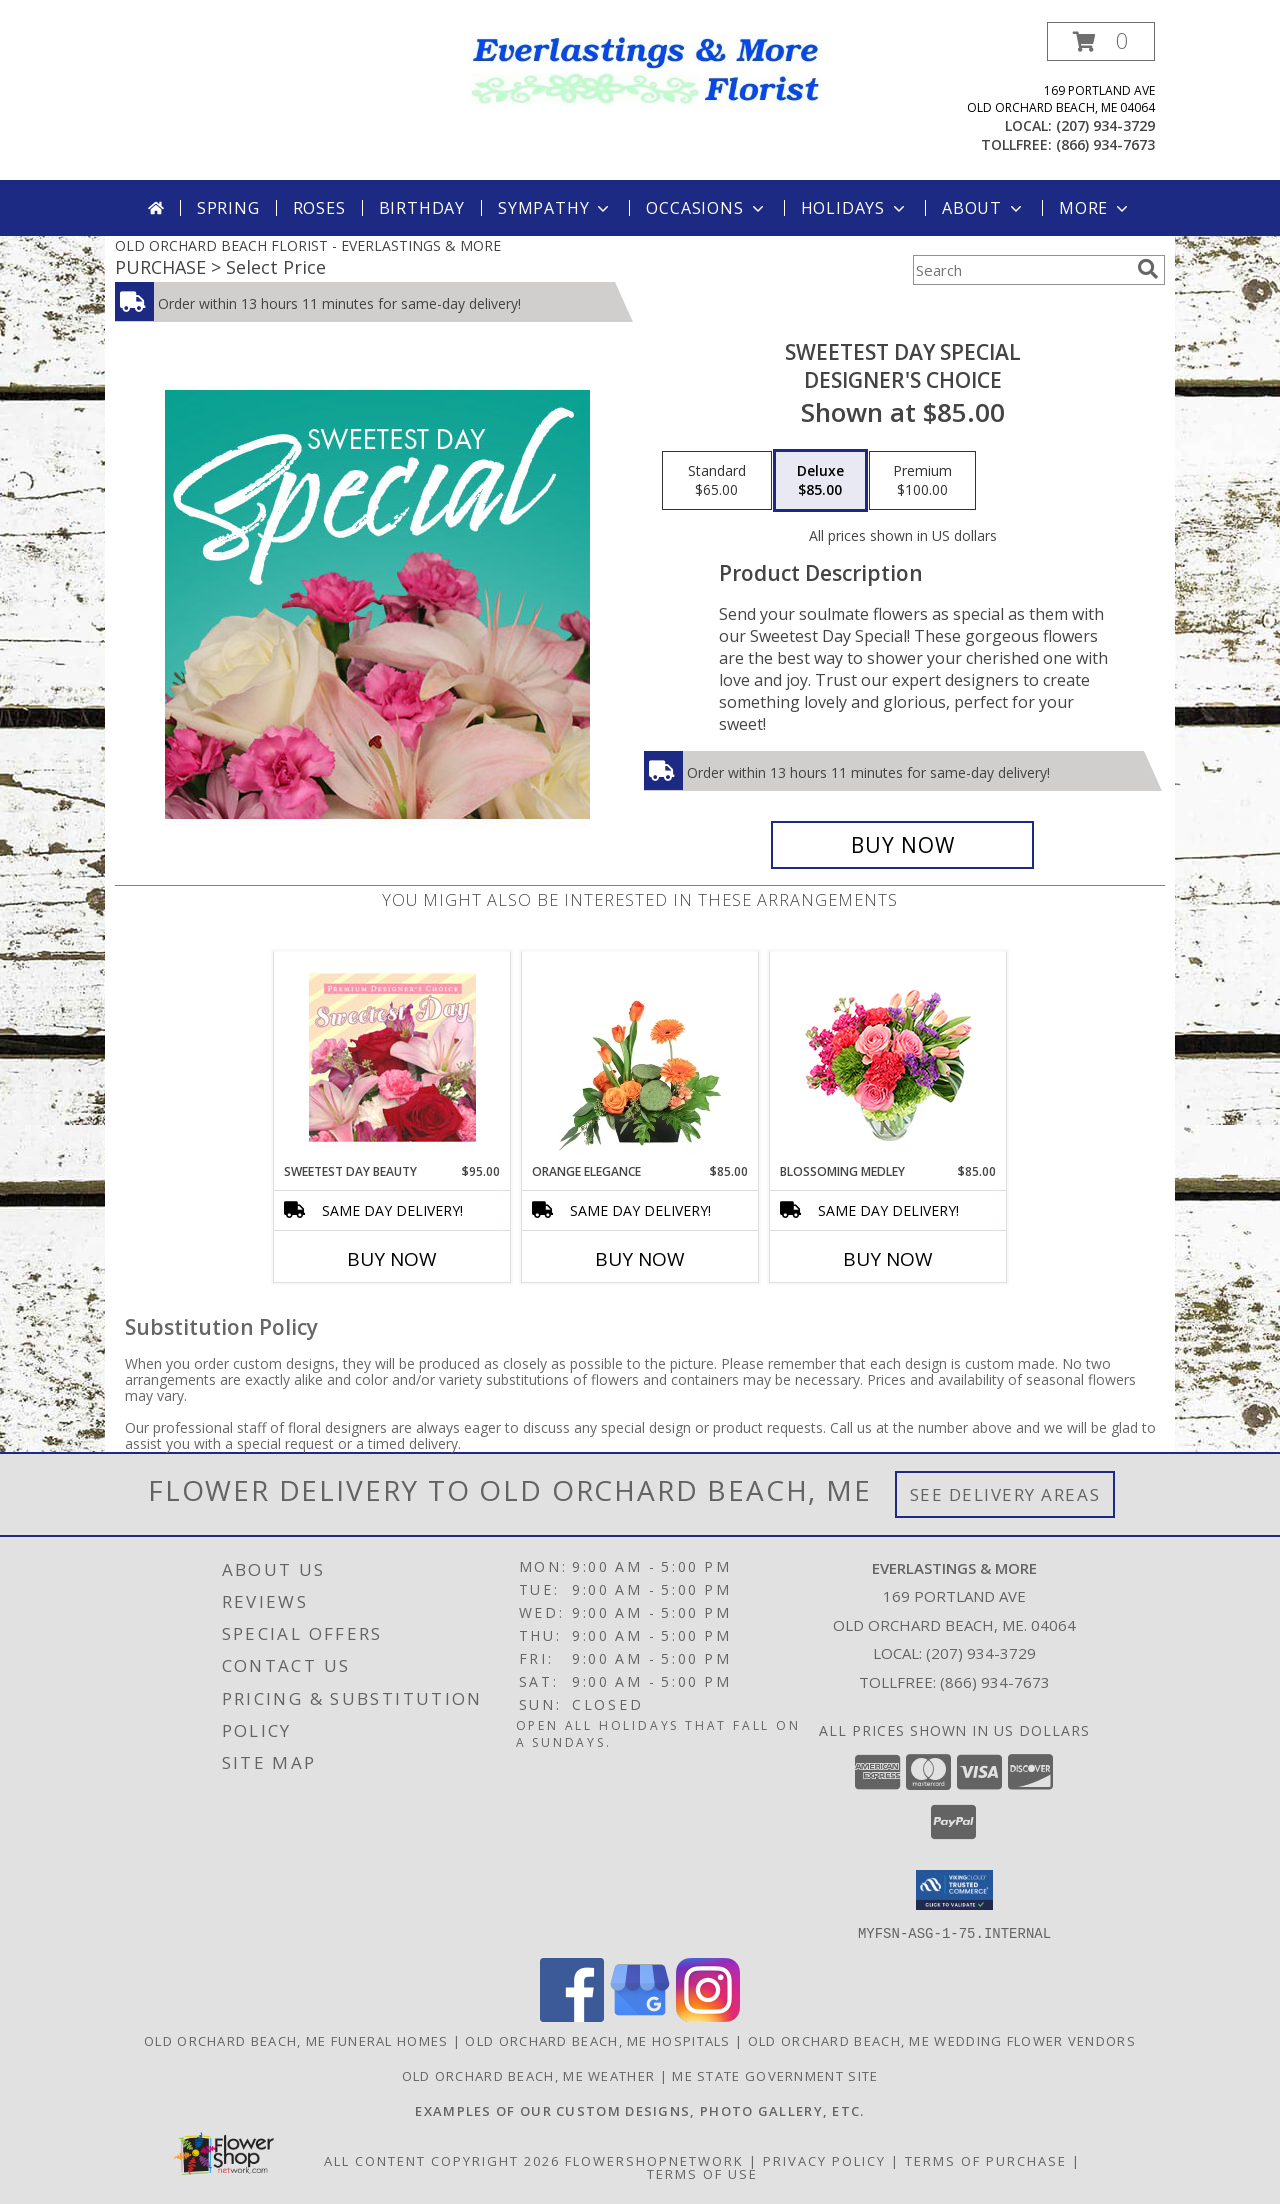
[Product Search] (1021, 270)
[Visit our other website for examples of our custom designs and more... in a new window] (639, 2110)
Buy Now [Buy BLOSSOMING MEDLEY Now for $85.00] (888, 1259)
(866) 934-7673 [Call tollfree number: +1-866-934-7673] (1105, 144)
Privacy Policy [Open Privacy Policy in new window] (824, 2160)
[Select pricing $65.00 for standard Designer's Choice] (717, 481)
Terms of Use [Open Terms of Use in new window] (702, 2173)
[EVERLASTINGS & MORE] (647, 69)
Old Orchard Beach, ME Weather (529, 2075)
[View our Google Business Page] (640, 2015)
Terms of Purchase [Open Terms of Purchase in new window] (986, 2160)
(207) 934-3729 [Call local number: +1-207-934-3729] (1105, 125)
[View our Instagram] (708, 2015)
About (984, 208)
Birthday (422, 208)
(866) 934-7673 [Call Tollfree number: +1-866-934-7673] (995, 1682)
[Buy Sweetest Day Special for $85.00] (902, 845)
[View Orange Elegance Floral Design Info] (640, 1057)
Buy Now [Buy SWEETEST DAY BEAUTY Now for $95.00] (392, 1259)
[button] (1101, 41)
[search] (1148, 269)
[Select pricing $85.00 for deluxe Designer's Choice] (820, 481)
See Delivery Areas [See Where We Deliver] (1005, 1494)
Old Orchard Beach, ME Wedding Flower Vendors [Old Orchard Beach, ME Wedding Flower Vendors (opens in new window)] (942, 2040)
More (1095, 208)
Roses (319, 208)
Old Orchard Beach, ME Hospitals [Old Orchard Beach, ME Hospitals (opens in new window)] (597, 2040)
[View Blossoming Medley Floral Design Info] (888, 1057)
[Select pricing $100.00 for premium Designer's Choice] (922, 481)
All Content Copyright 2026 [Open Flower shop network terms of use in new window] (442, 2160)
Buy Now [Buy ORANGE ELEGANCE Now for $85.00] (640, 1259)
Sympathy (555, 208)
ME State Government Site (775, 2075)
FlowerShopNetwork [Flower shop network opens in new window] (654, 2160)
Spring (228, 208)
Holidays (855, 208)
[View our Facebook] (572, 2015)
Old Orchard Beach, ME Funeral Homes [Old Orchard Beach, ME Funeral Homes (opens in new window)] (296, 2040)
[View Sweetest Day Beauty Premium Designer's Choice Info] (392, 1057)
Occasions (706, 208)
